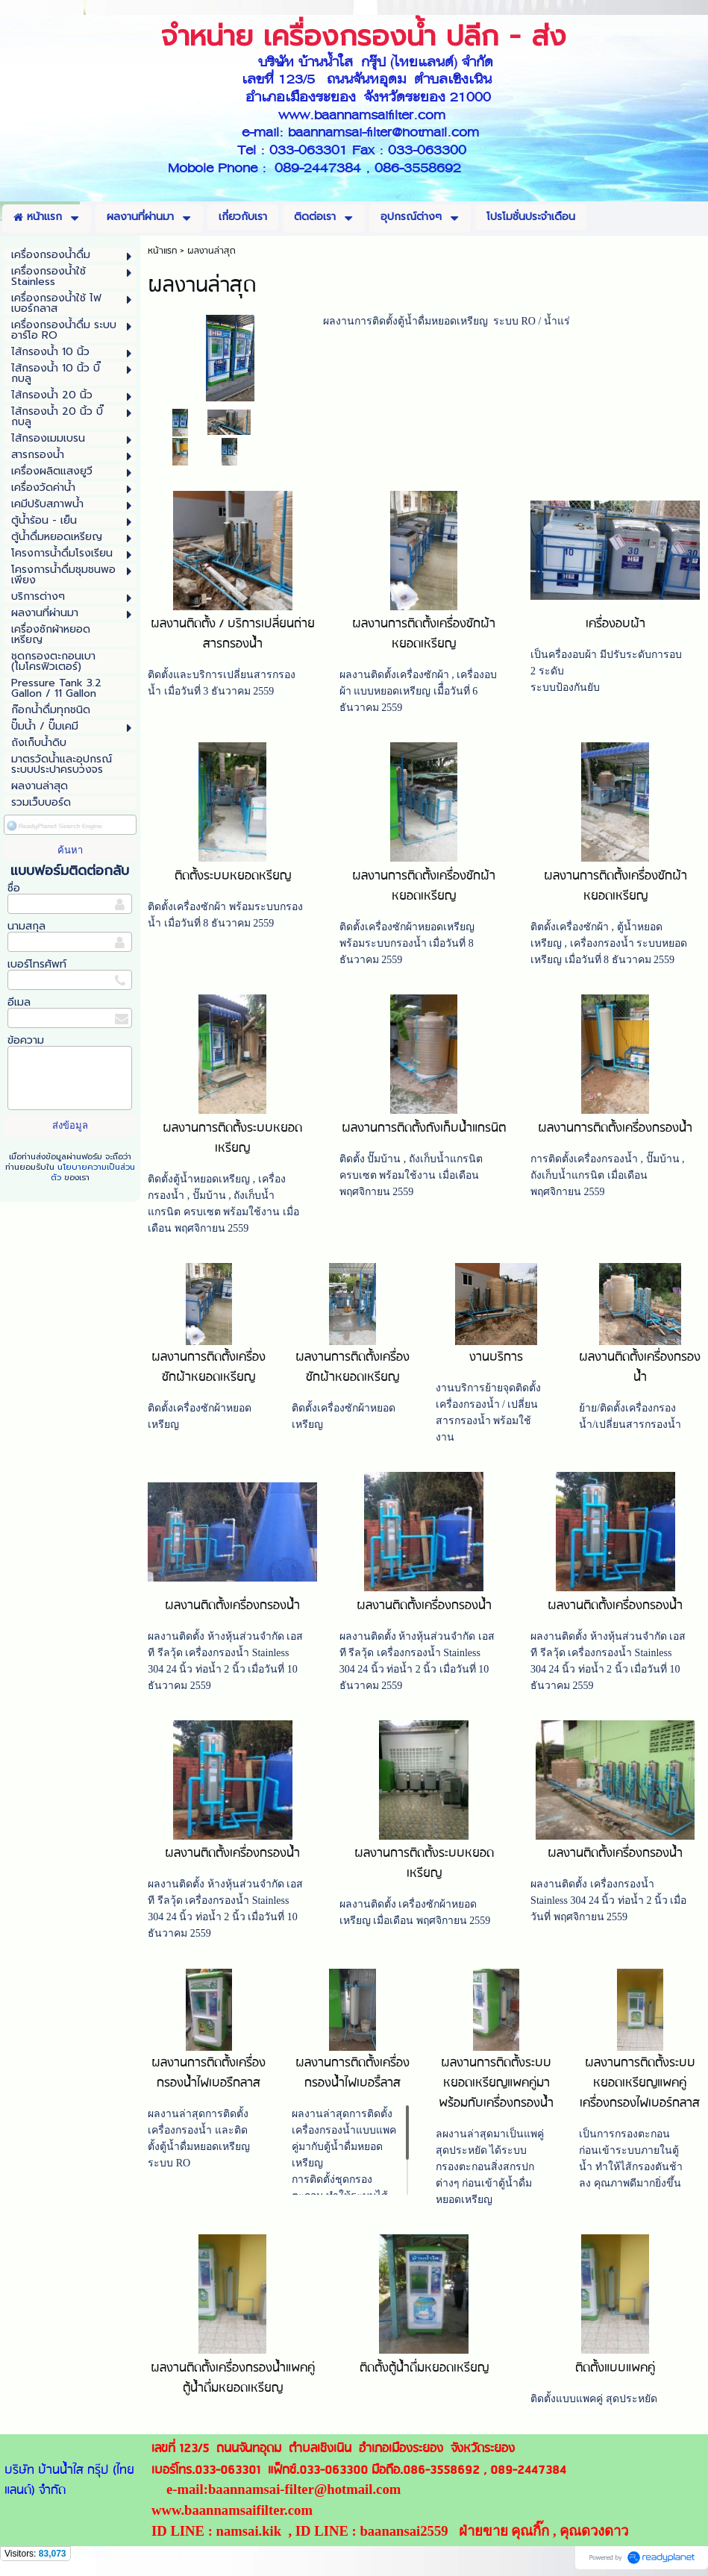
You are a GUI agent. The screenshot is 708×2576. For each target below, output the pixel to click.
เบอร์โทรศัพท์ (36, 964)
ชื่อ (13, 888)
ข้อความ (25, 1040)
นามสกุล (26, 926)
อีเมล (19, 1002)
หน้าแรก (162, 251)
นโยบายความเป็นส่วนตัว (93, 1172)
